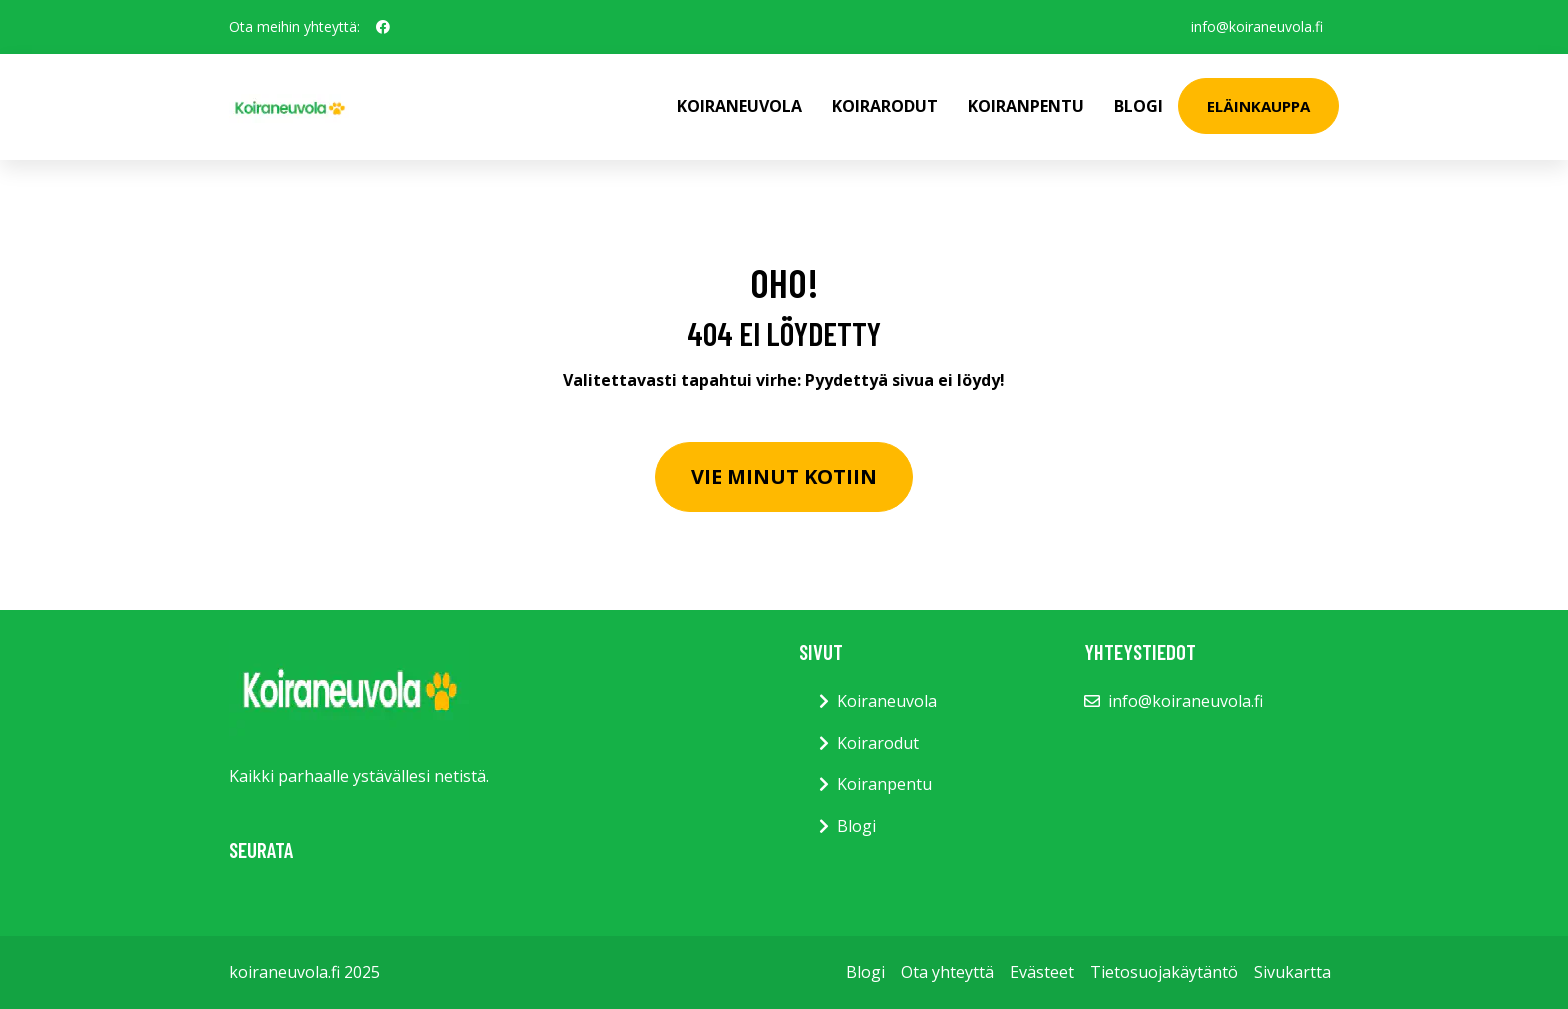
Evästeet (1042, 972)
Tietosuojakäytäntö (1164, 972)
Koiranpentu (1026, 106)
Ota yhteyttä (947, 972)
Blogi (1138, 106)
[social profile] (383, 27)
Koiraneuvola (739, 106)
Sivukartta (1292, 972)
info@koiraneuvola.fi (1257, 26)
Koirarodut (885, 106)
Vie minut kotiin (784, 476)
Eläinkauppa (1258, 106)
